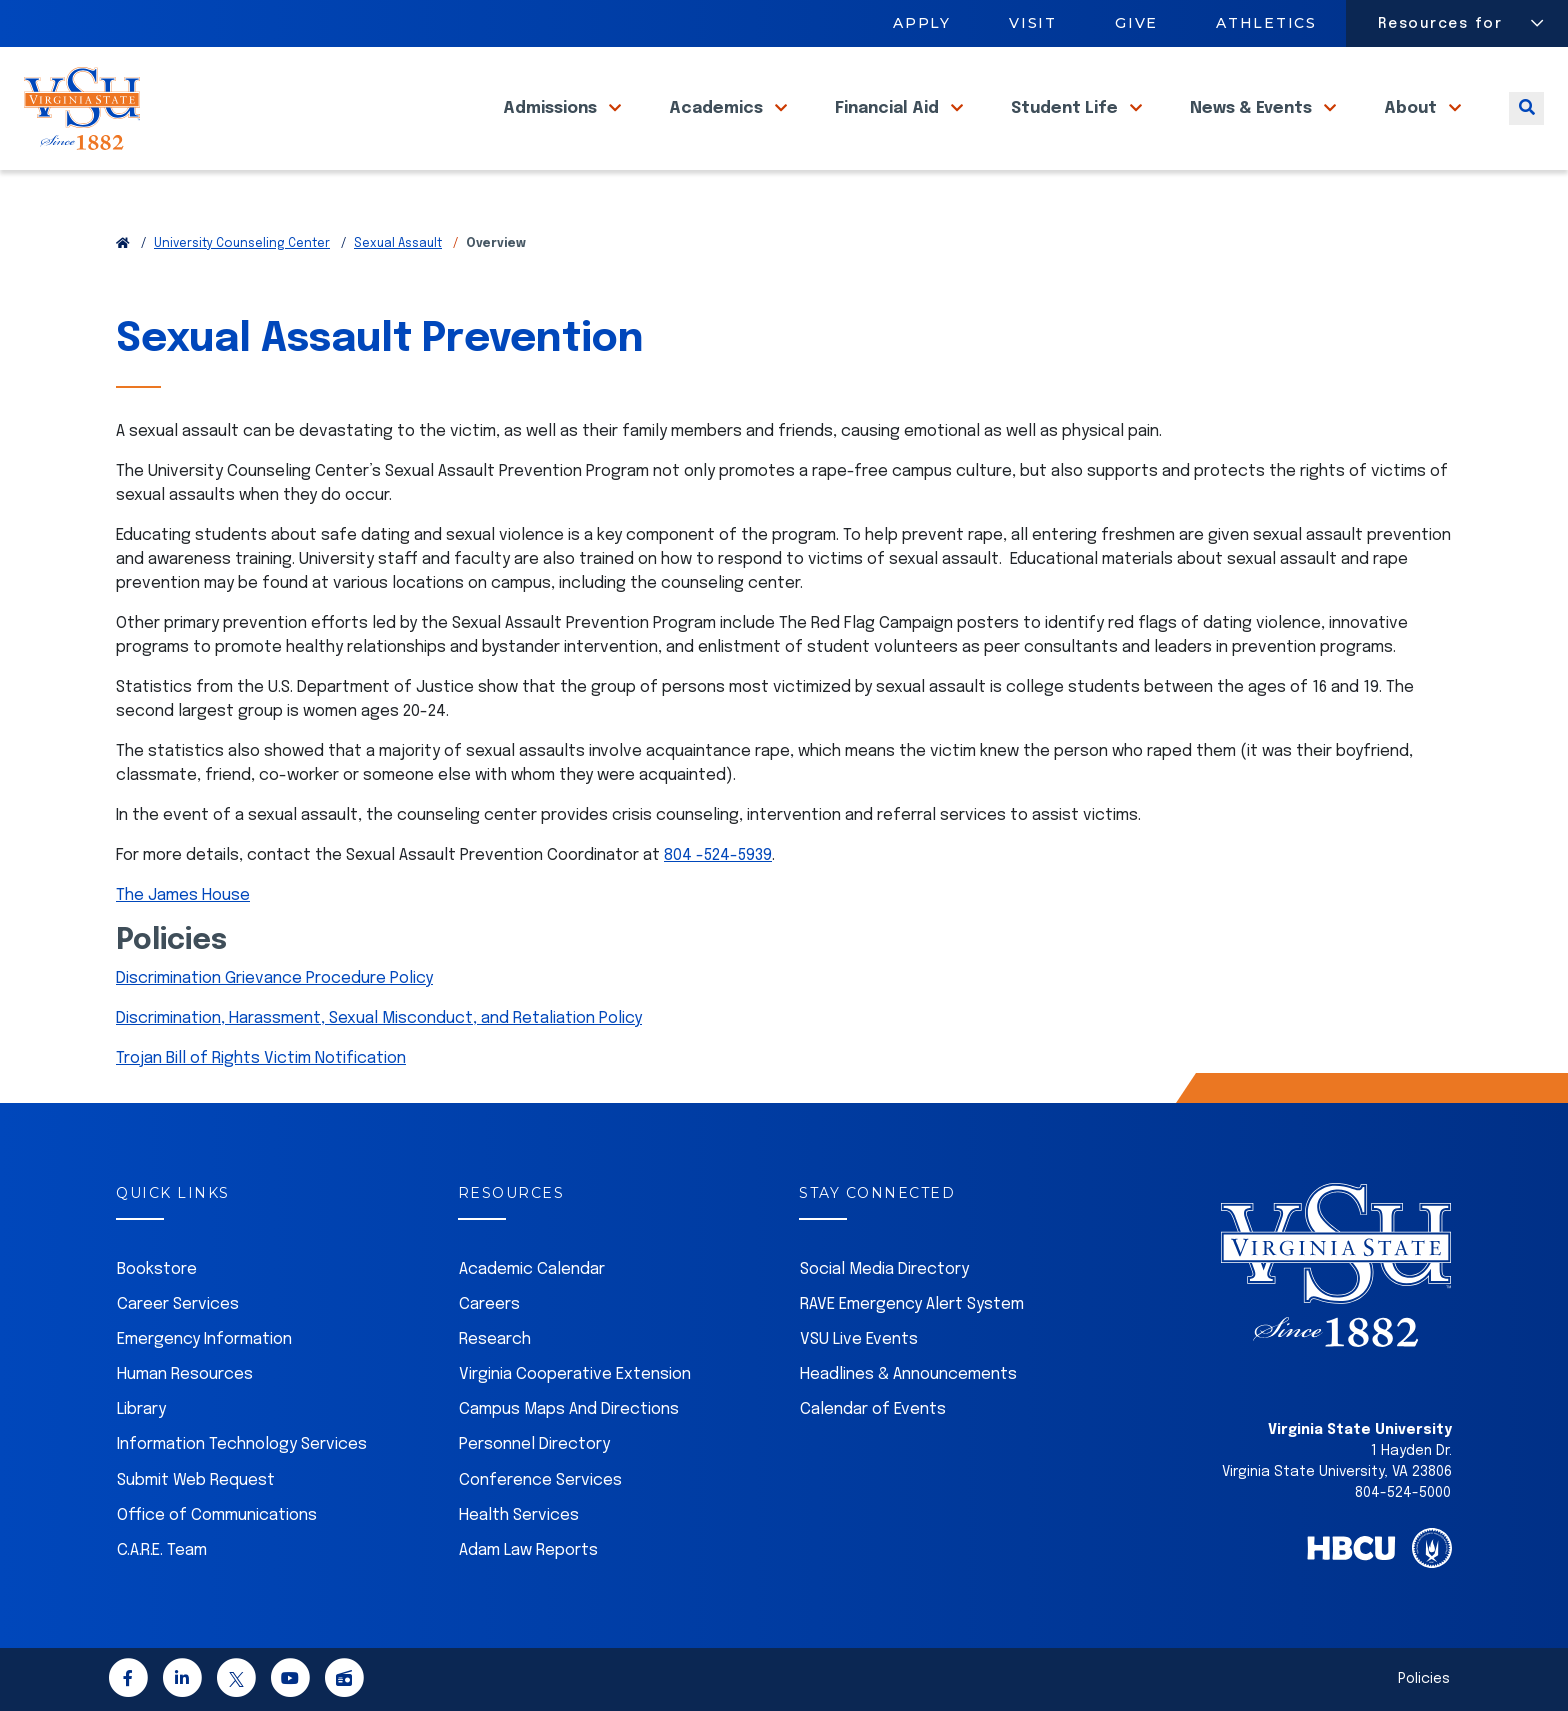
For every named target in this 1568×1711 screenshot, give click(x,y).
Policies (1424, 1679)
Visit (1033, 23)
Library (141, 1409)
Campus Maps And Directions (569, 1409)
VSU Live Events (859, 1339)
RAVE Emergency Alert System (912, 1304)
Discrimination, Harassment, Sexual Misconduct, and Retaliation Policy (379, 1018)
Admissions (552, 129)
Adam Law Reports (528, 1550)
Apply (922, 23)
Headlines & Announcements (908, 1374)
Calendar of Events (873, 1409)
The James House (183, 895)
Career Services (178, 1304)
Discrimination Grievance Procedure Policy (274, 978)
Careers (489, 1304)
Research (495, 1339)
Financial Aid (889, 129)
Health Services (519, 1515)
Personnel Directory (534, 1444)
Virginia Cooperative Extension (575, 1374)
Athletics (1267, 23)
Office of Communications (217, 1515)
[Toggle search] (1526, 129)
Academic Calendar (532, 1269)
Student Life (1066, 129)
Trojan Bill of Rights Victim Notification (261, 1058)
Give (1136, 23)
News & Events (1253, 129)
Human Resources (185, 1374)
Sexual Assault (398, 244)
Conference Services (540, 1480)
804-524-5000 (1403, 1493)
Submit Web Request (196, 1480)
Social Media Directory (884, 1269)
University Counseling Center (242, 244)
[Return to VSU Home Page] (123, 244)
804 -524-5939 (718, 855)
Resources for (1440, 24)
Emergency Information (204, 1339)
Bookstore (157, 1269)
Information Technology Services (242, 1444)
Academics (718, 129)
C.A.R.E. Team (162, 1550)
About (1412, 129)
